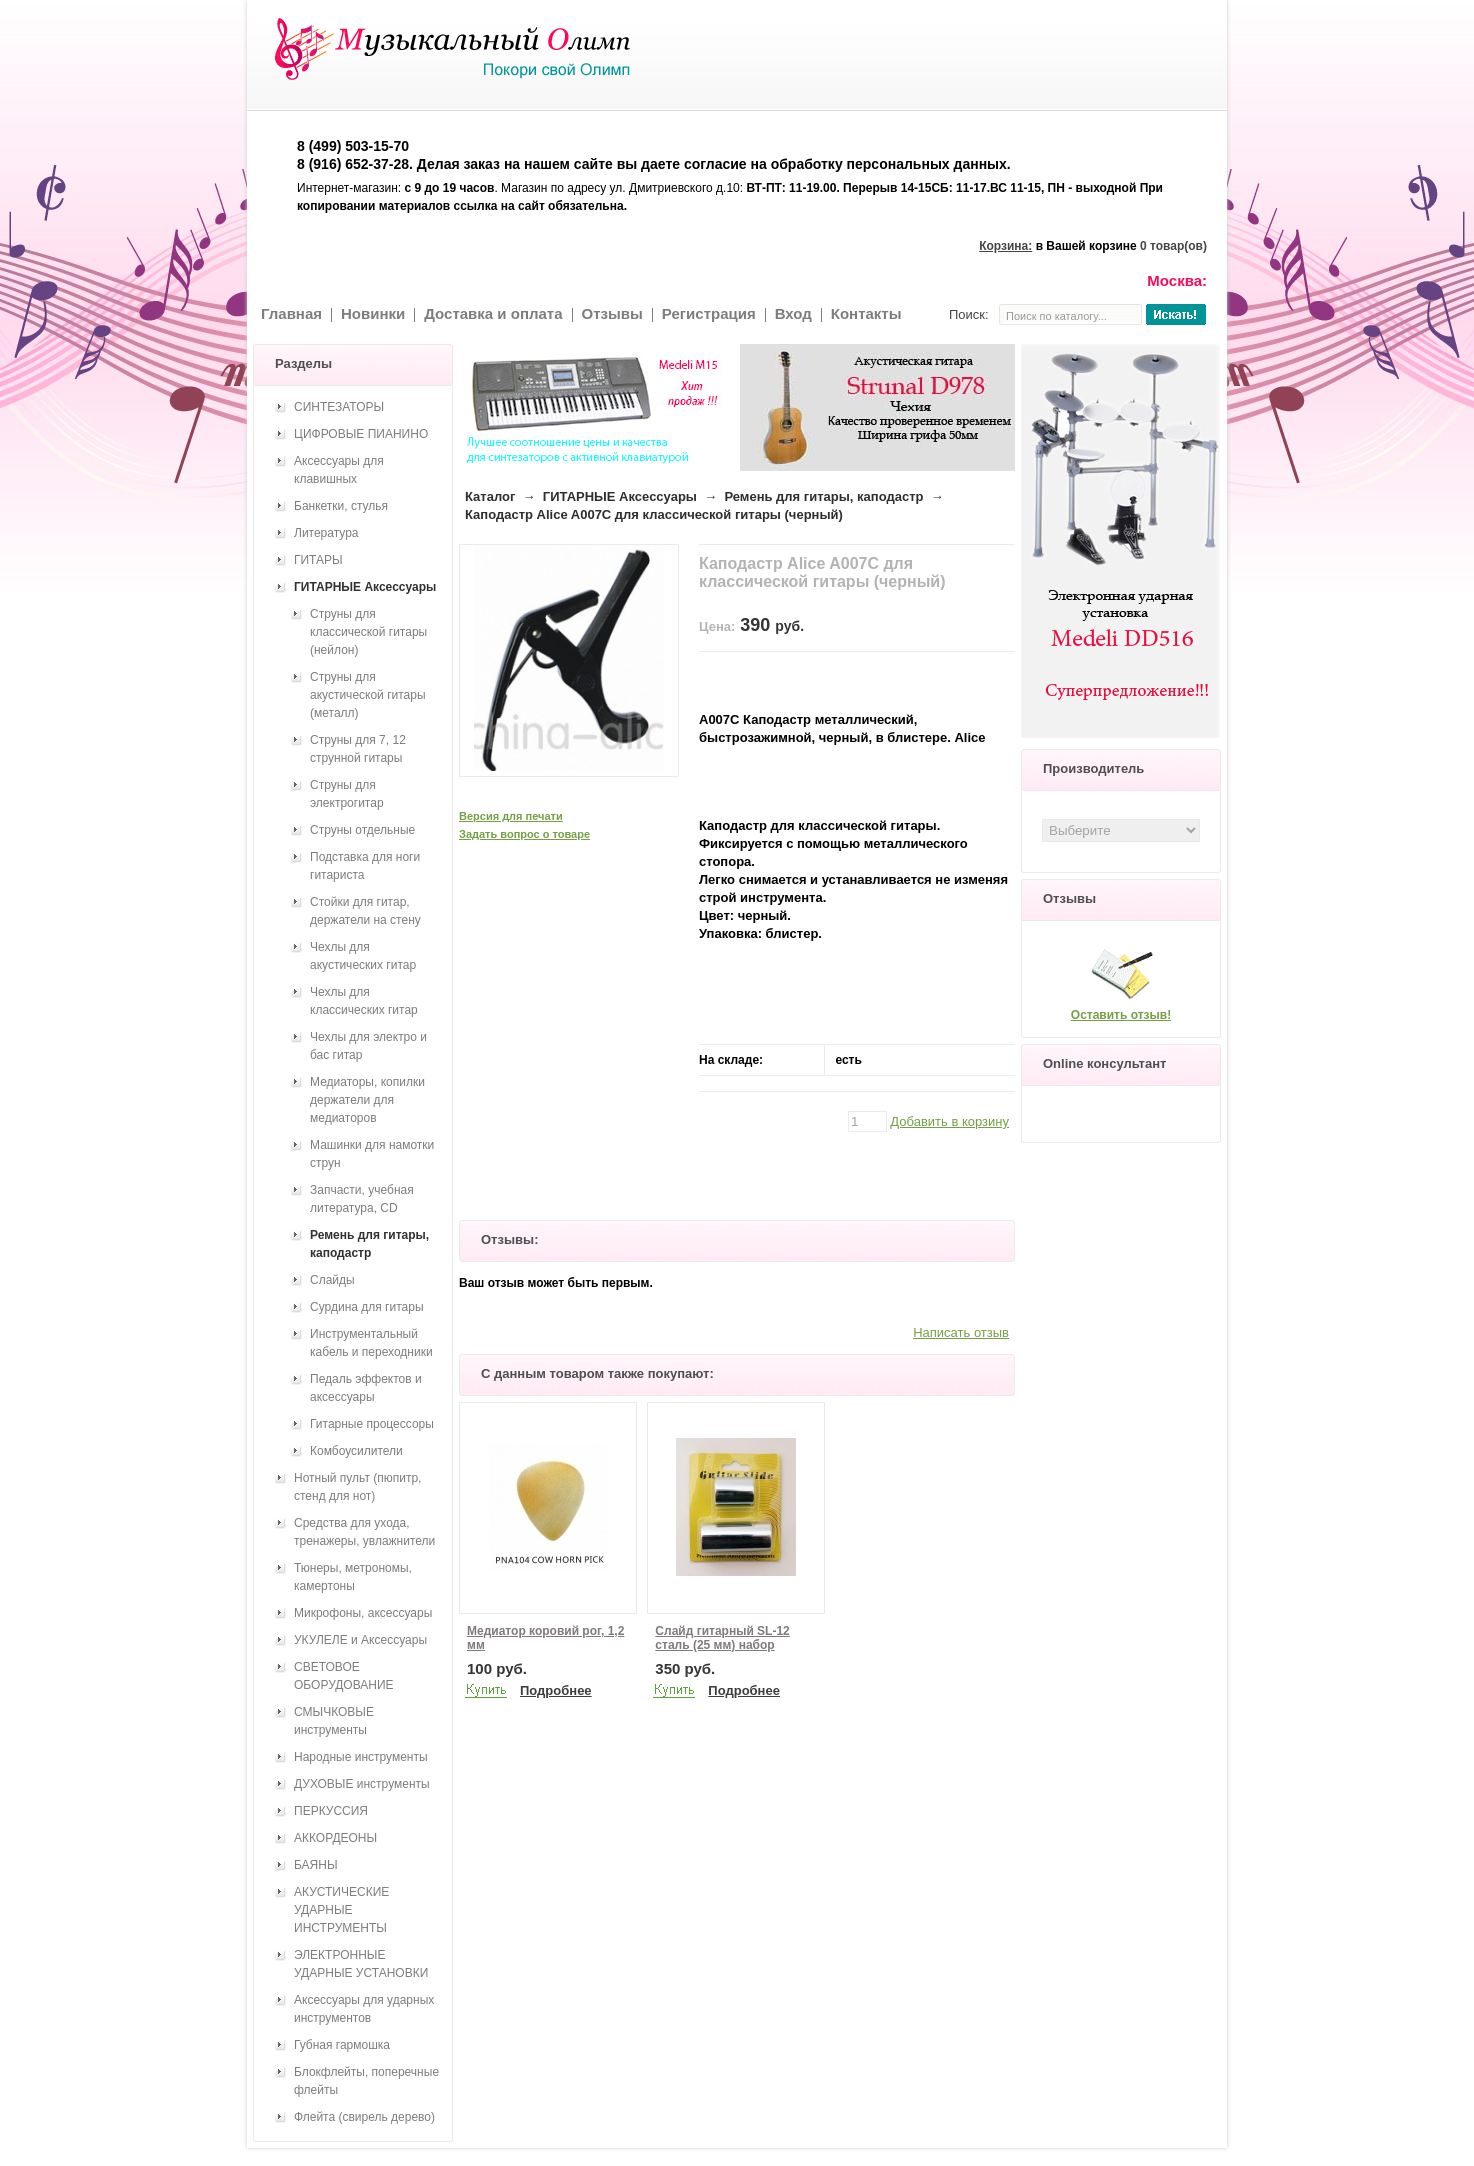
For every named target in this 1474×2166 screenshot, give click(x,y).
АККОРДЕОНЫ (335, 1838)
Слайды (332, 1280)
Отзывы (612, 313)
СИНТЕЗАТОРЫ (339, 407)
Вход (793, 313)
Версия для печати (511, 816)
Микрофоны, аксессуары (363, 1613)
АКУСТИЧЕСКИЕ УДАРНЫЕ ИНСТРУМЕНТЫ (341, 1910)
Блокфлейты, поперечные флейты (366, 2081)
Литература (326, 533)
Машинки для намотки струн (372, 1154)
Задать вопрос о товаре (524, 834)
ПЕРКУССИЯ (331, 1811)
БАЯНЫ (316, 1865)
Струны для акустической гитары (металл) (368, 695)
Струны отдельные (362, 830)
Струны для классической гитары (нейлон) (368, 632)
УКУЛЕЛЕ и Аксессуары (360, 1640)
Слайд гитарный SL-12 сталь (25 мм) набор (722, 1638)
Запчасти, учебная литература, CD (362, 1199)
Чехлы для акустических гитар (363, 956)
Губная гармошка (342, 2045)
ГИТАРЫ (318, 560)
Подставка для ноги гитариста (365, 866)
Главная (291, 313)
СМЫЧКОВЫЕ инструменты (334, 1721)
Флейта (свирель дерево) (364, 2117)
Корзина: (1005, 246)
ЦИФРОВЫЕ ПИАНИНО (361, 434)
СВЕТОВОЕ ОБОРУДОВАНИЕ (344, 1676)
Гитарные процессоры (372, 1424)
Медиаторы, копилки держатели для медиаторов (367, 1100)
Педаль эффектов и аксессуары (366, 1388)
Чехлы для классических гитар (364, 1001)
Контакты (866, 313)
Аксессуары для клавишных (339, 470)
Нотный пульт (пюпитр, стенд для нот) (357, 1487)
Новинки (373, 313)
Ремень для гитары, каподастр (823, 496)
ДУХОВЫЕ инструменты (362, 1784)
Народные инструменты (361, 1757)
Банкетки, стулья (341, 506)
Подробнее (556, 1690)
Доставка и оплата (493, 313)
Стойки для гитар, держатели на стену (365, 911)
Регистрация (709, 313)
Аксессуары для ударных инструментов (364, 2009)
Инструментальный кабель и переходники (371, 1343)
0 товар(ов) (1173, 246)
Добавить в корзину (949, 1121)
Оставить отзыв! (1121, 1015)
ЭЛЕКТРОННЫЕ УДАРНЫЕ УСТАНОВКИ (361, 1964)
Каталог (490, 496)
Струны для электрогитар (347, 794)
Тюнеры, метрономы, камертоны (353, 1577)
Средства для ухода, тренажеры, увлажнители (364, 1532)
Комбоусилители (356, 1451)
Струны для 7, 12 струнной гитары (358, 749)
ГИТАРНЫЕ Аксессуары (620, 496)
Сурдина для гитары (367, 1307)
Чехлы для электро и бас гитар (368, 1046)
